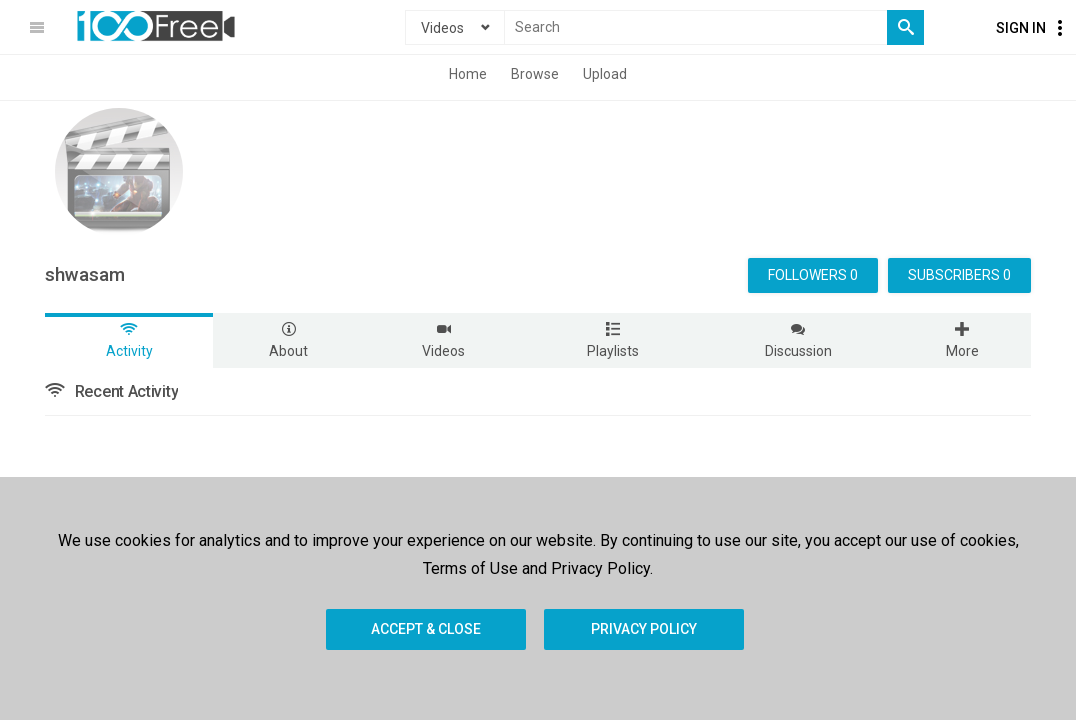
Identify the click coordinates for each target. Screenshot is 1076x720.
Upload (605, 74)
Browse (535, 74)
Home (468, 74)
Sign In (1021, 28)
